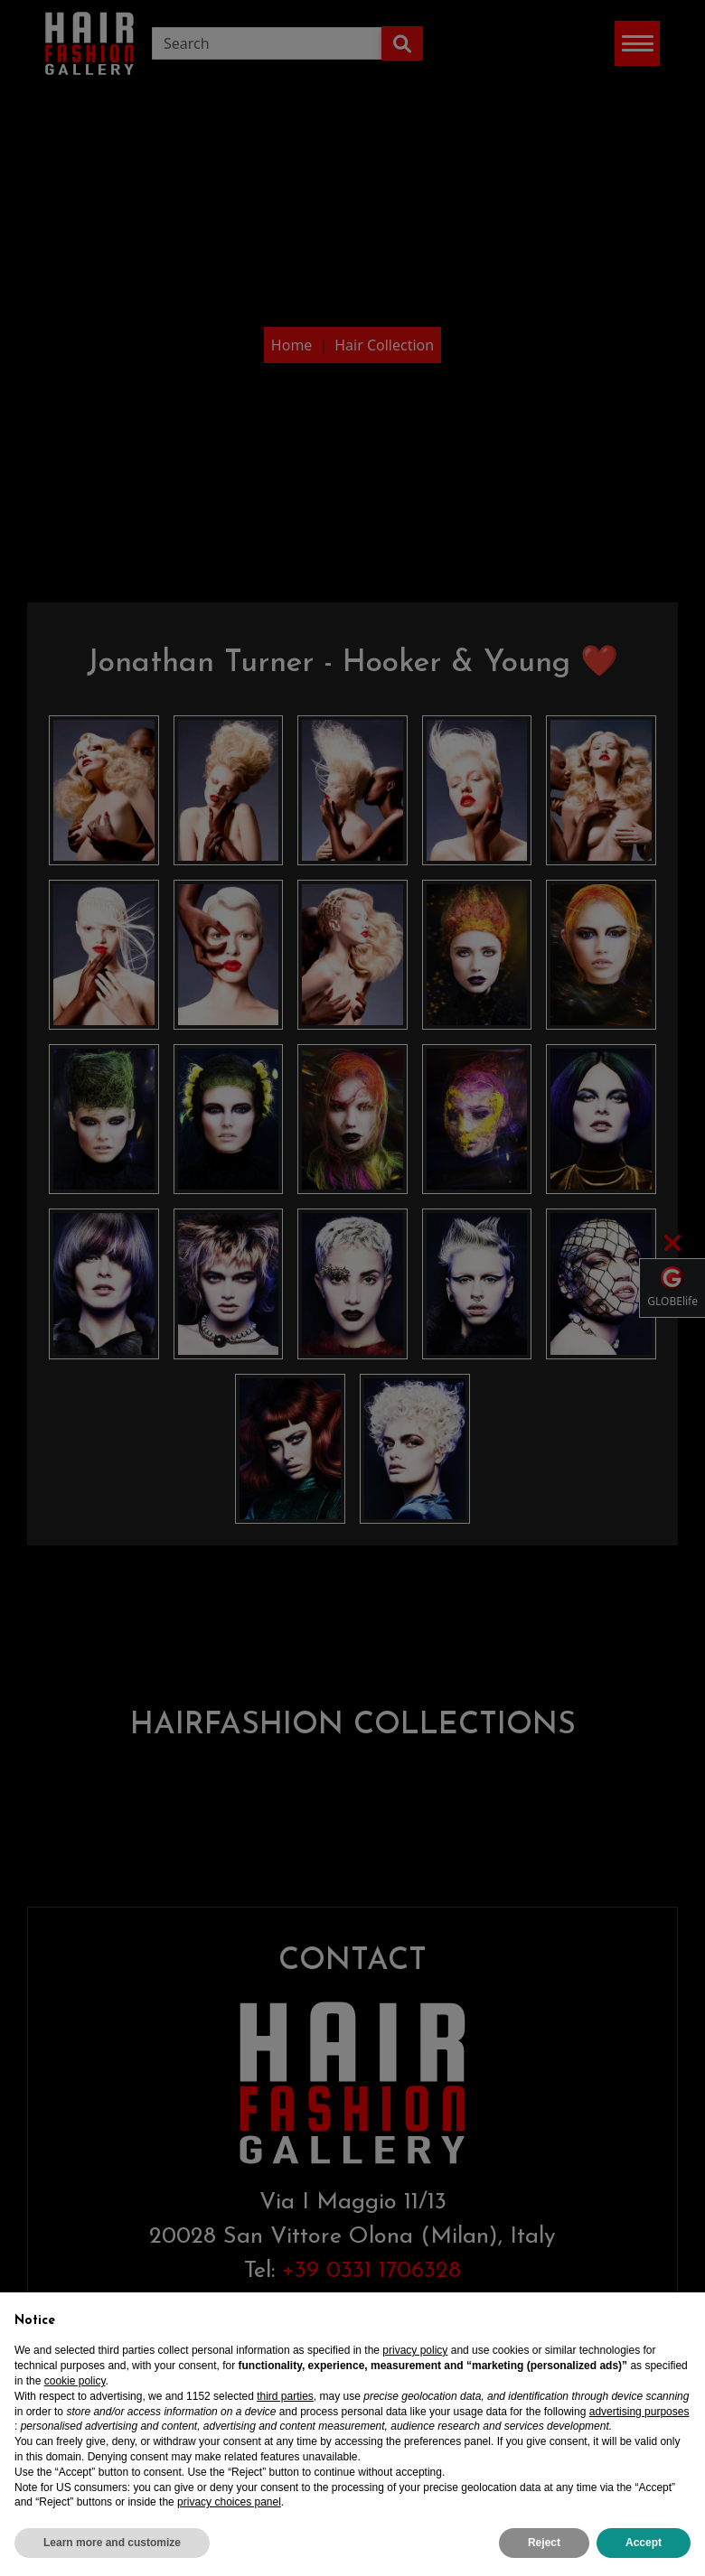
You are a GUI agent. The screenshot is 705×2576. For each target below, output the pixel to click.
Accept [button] (643, 2555)
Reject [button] (544, 2555)
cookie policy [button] (75, 2393)
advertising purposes (639, 2424)
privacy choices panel (229, 2515)
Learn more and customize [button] (112, 2555)
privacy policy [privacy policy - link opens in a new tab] (414, 2363)
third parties (285, 2409)
